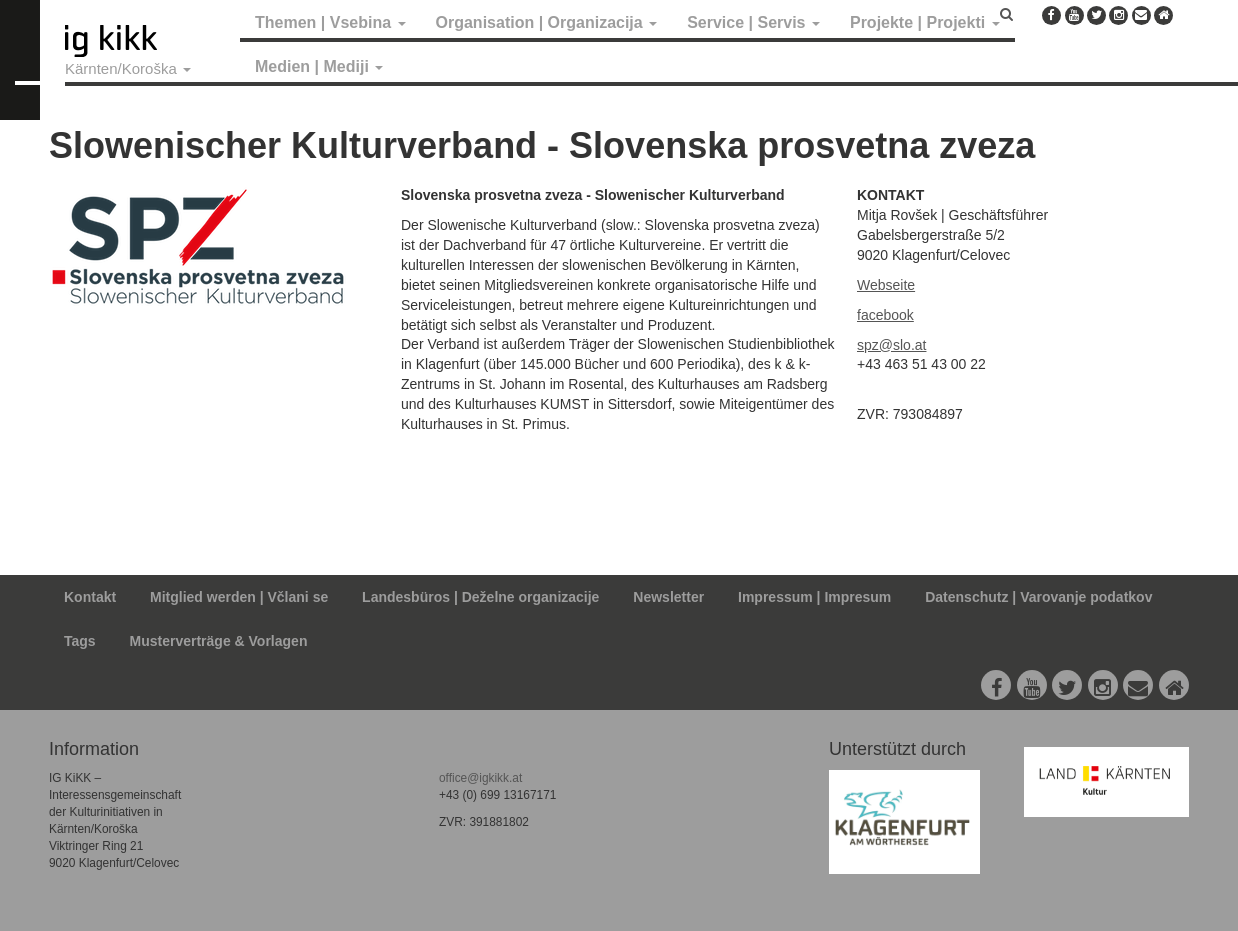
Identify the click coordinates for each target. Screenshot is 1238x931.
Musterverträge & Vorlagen (219, 641)
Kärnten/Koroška (128, 68)
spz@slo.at (891, 345)
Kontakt (90, 597)
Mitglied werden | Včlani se (239, 597)
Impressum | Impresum (814, 597)
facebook (885, 315)
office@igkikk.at (480, 778)
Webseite (886, 285)
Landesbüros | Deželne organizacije (480, 597)
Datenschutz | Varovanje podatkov (1038, 597)
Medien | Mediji (319, 66)
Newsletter (668, 597)
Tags (80, 641)
